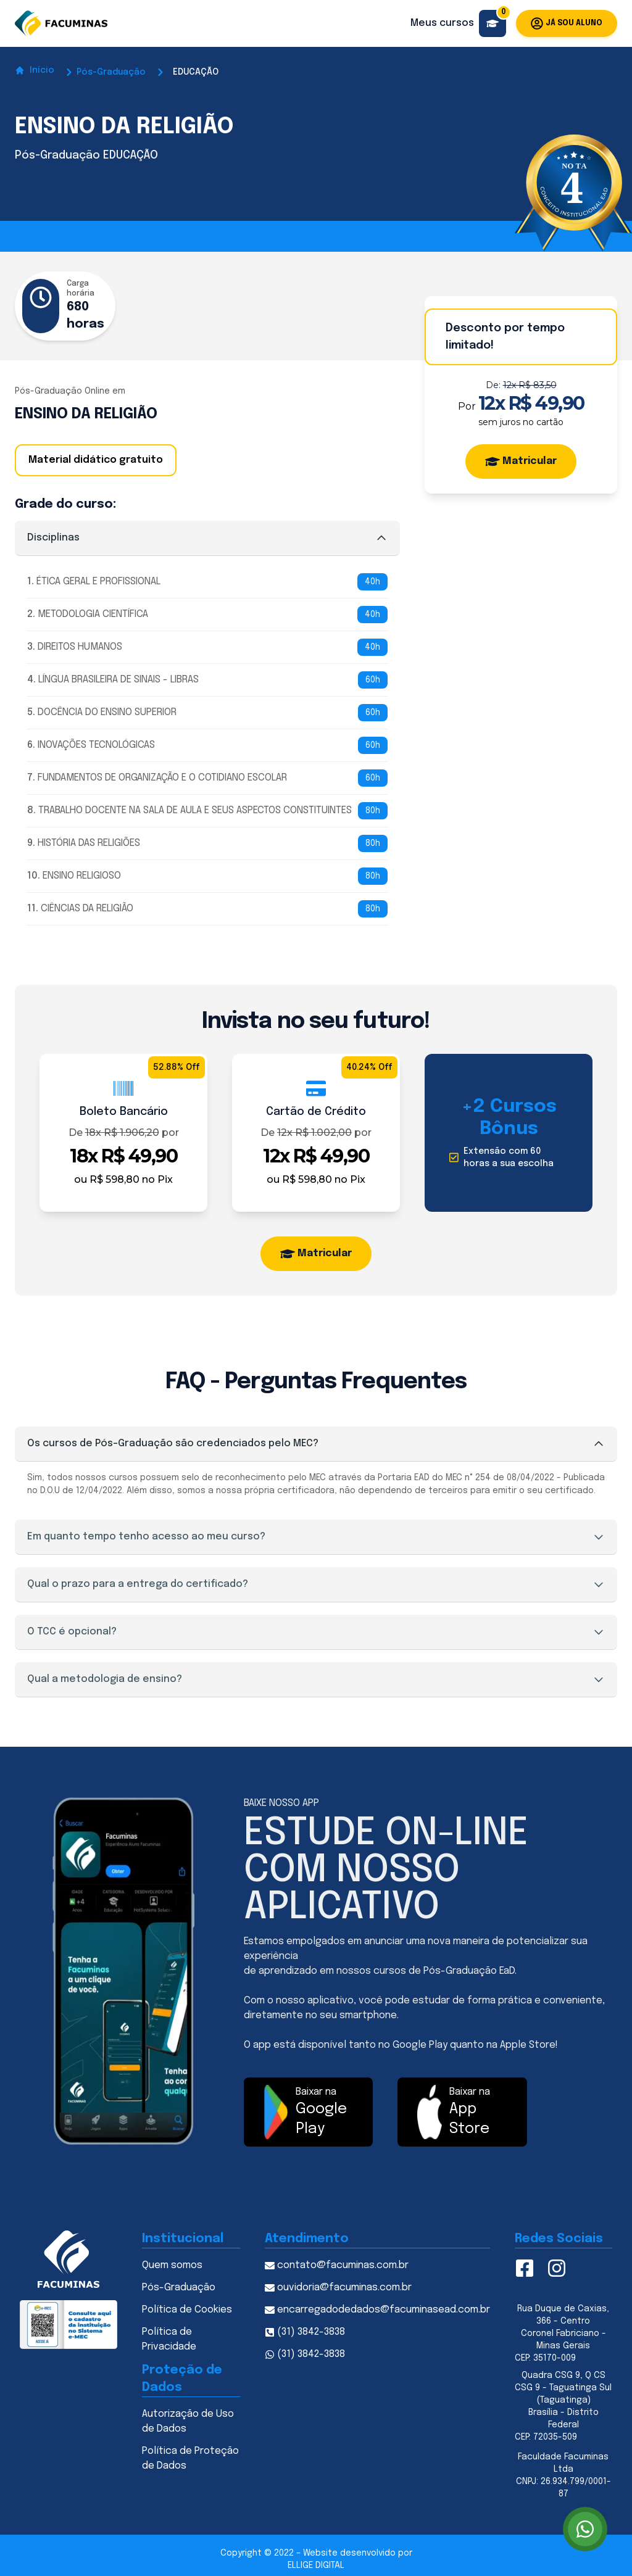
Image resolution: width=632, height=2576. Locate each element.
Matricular (521, 461)
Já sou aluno (566, 23)
